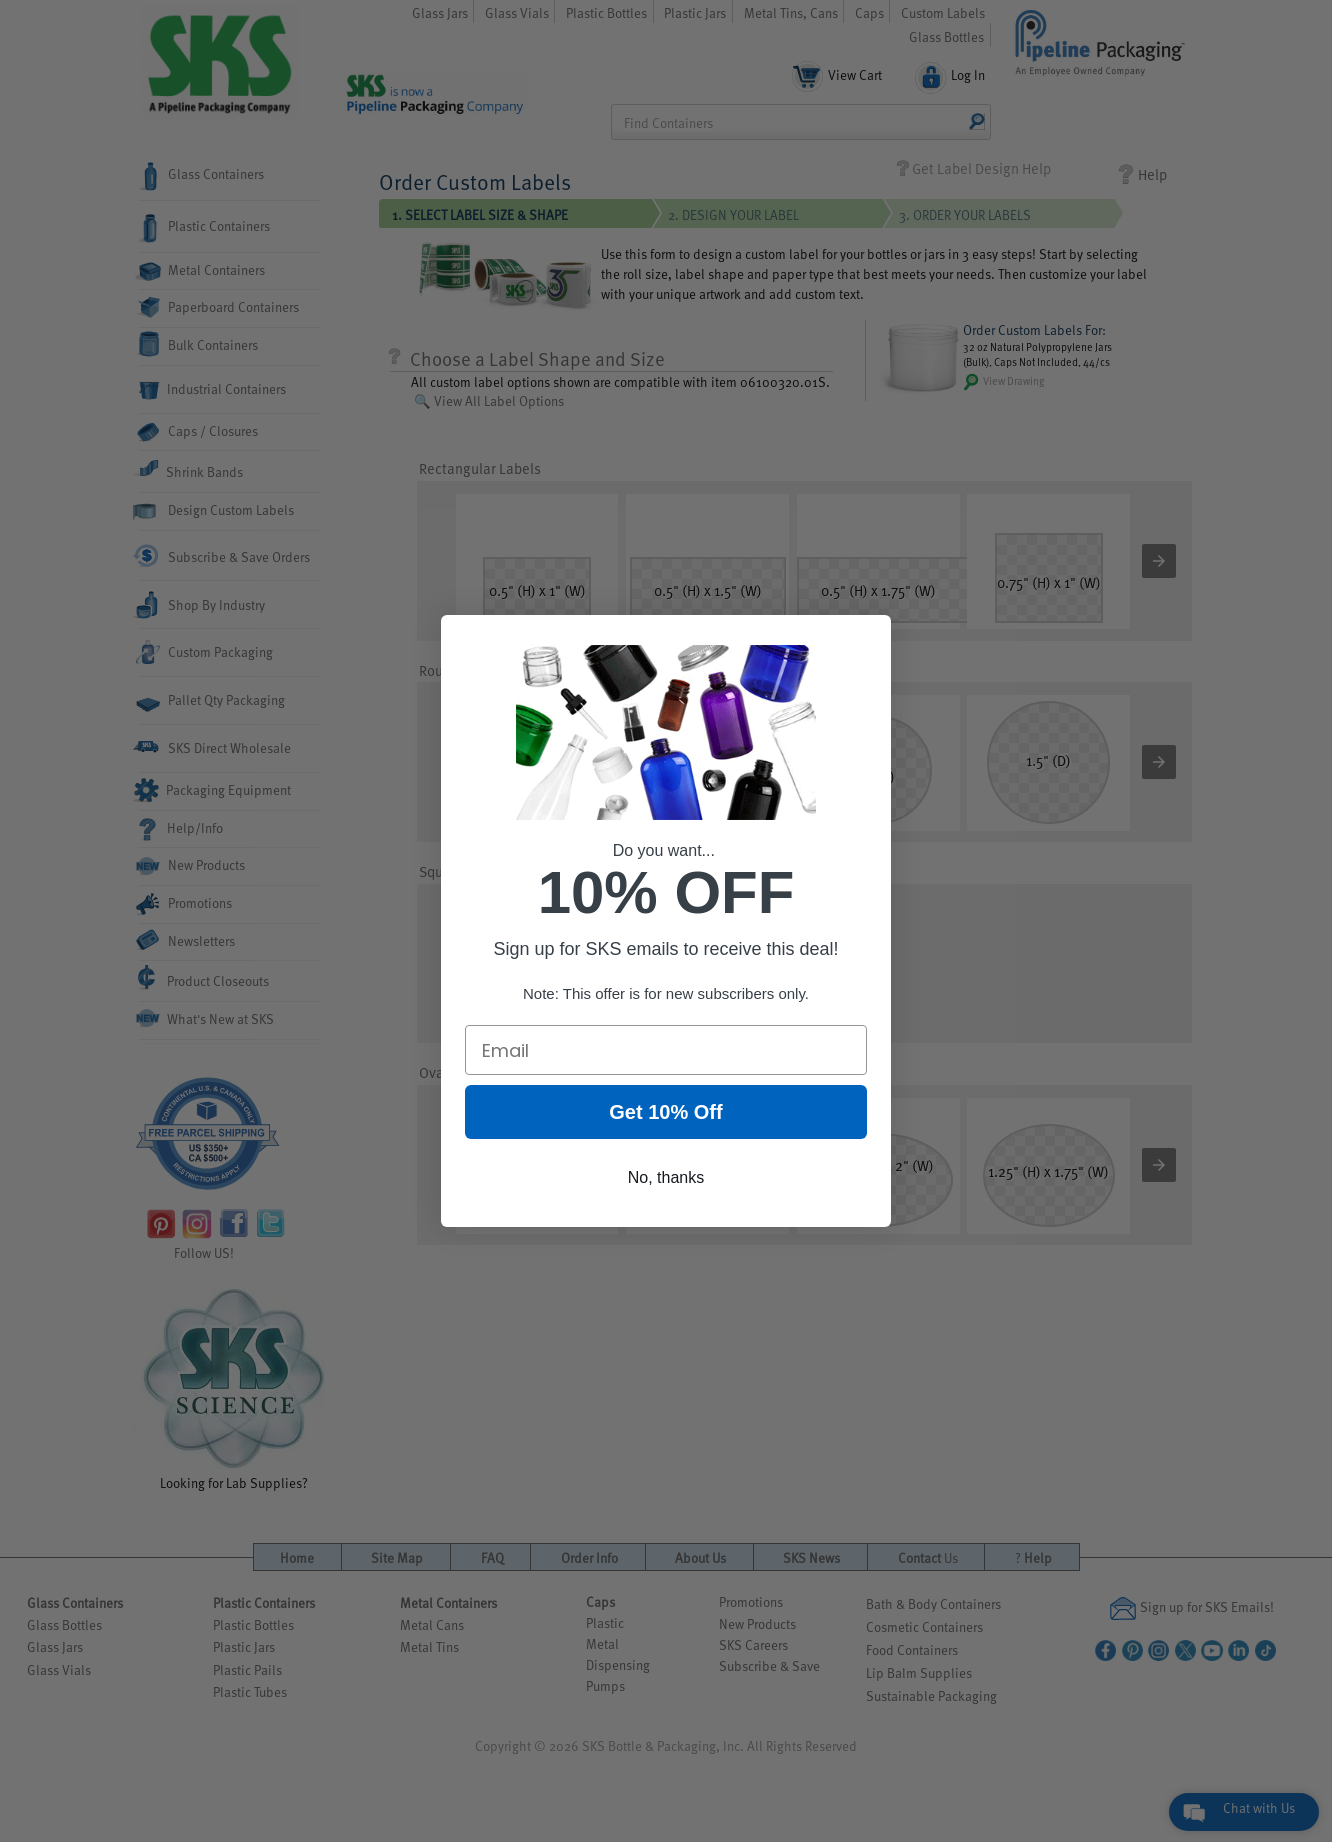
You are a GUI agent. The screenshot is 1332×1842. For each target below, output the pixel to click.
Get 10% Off (665, 1114)
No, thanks (666, 1179)
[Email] (666, 1052)
